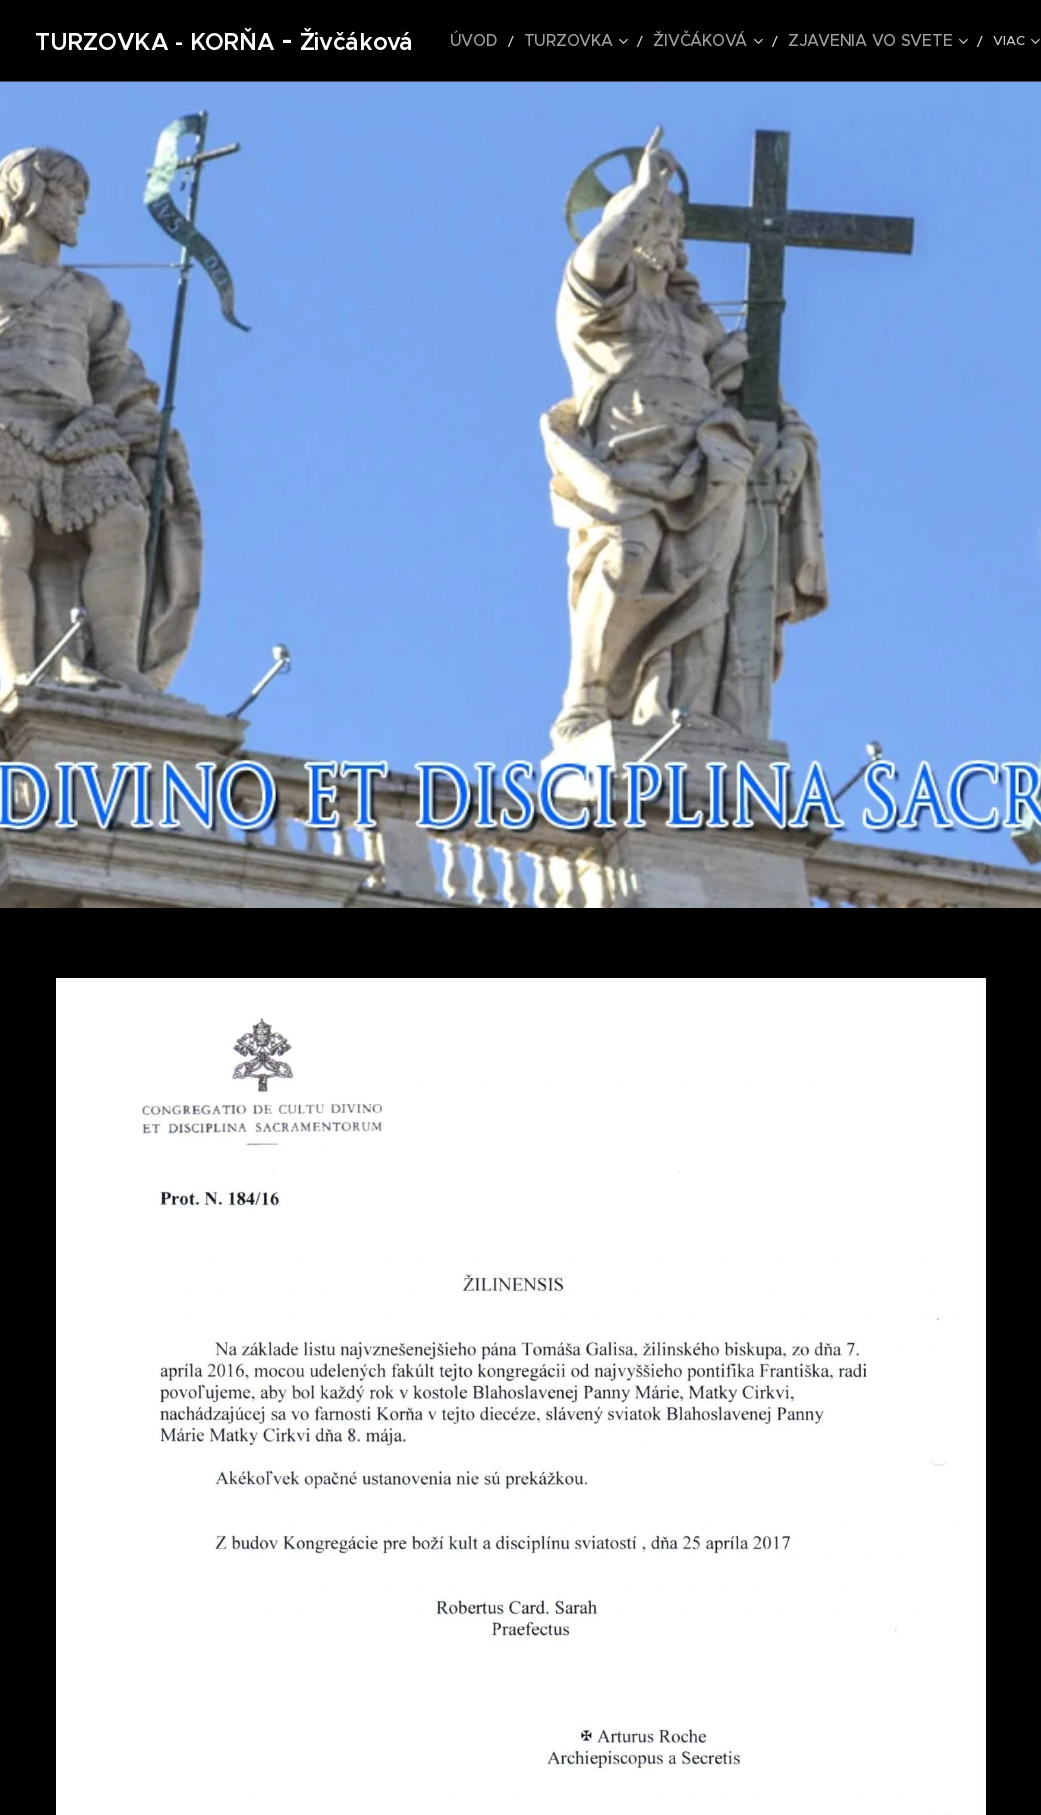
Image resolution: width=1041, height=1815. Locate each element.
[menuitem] (503, 41)
